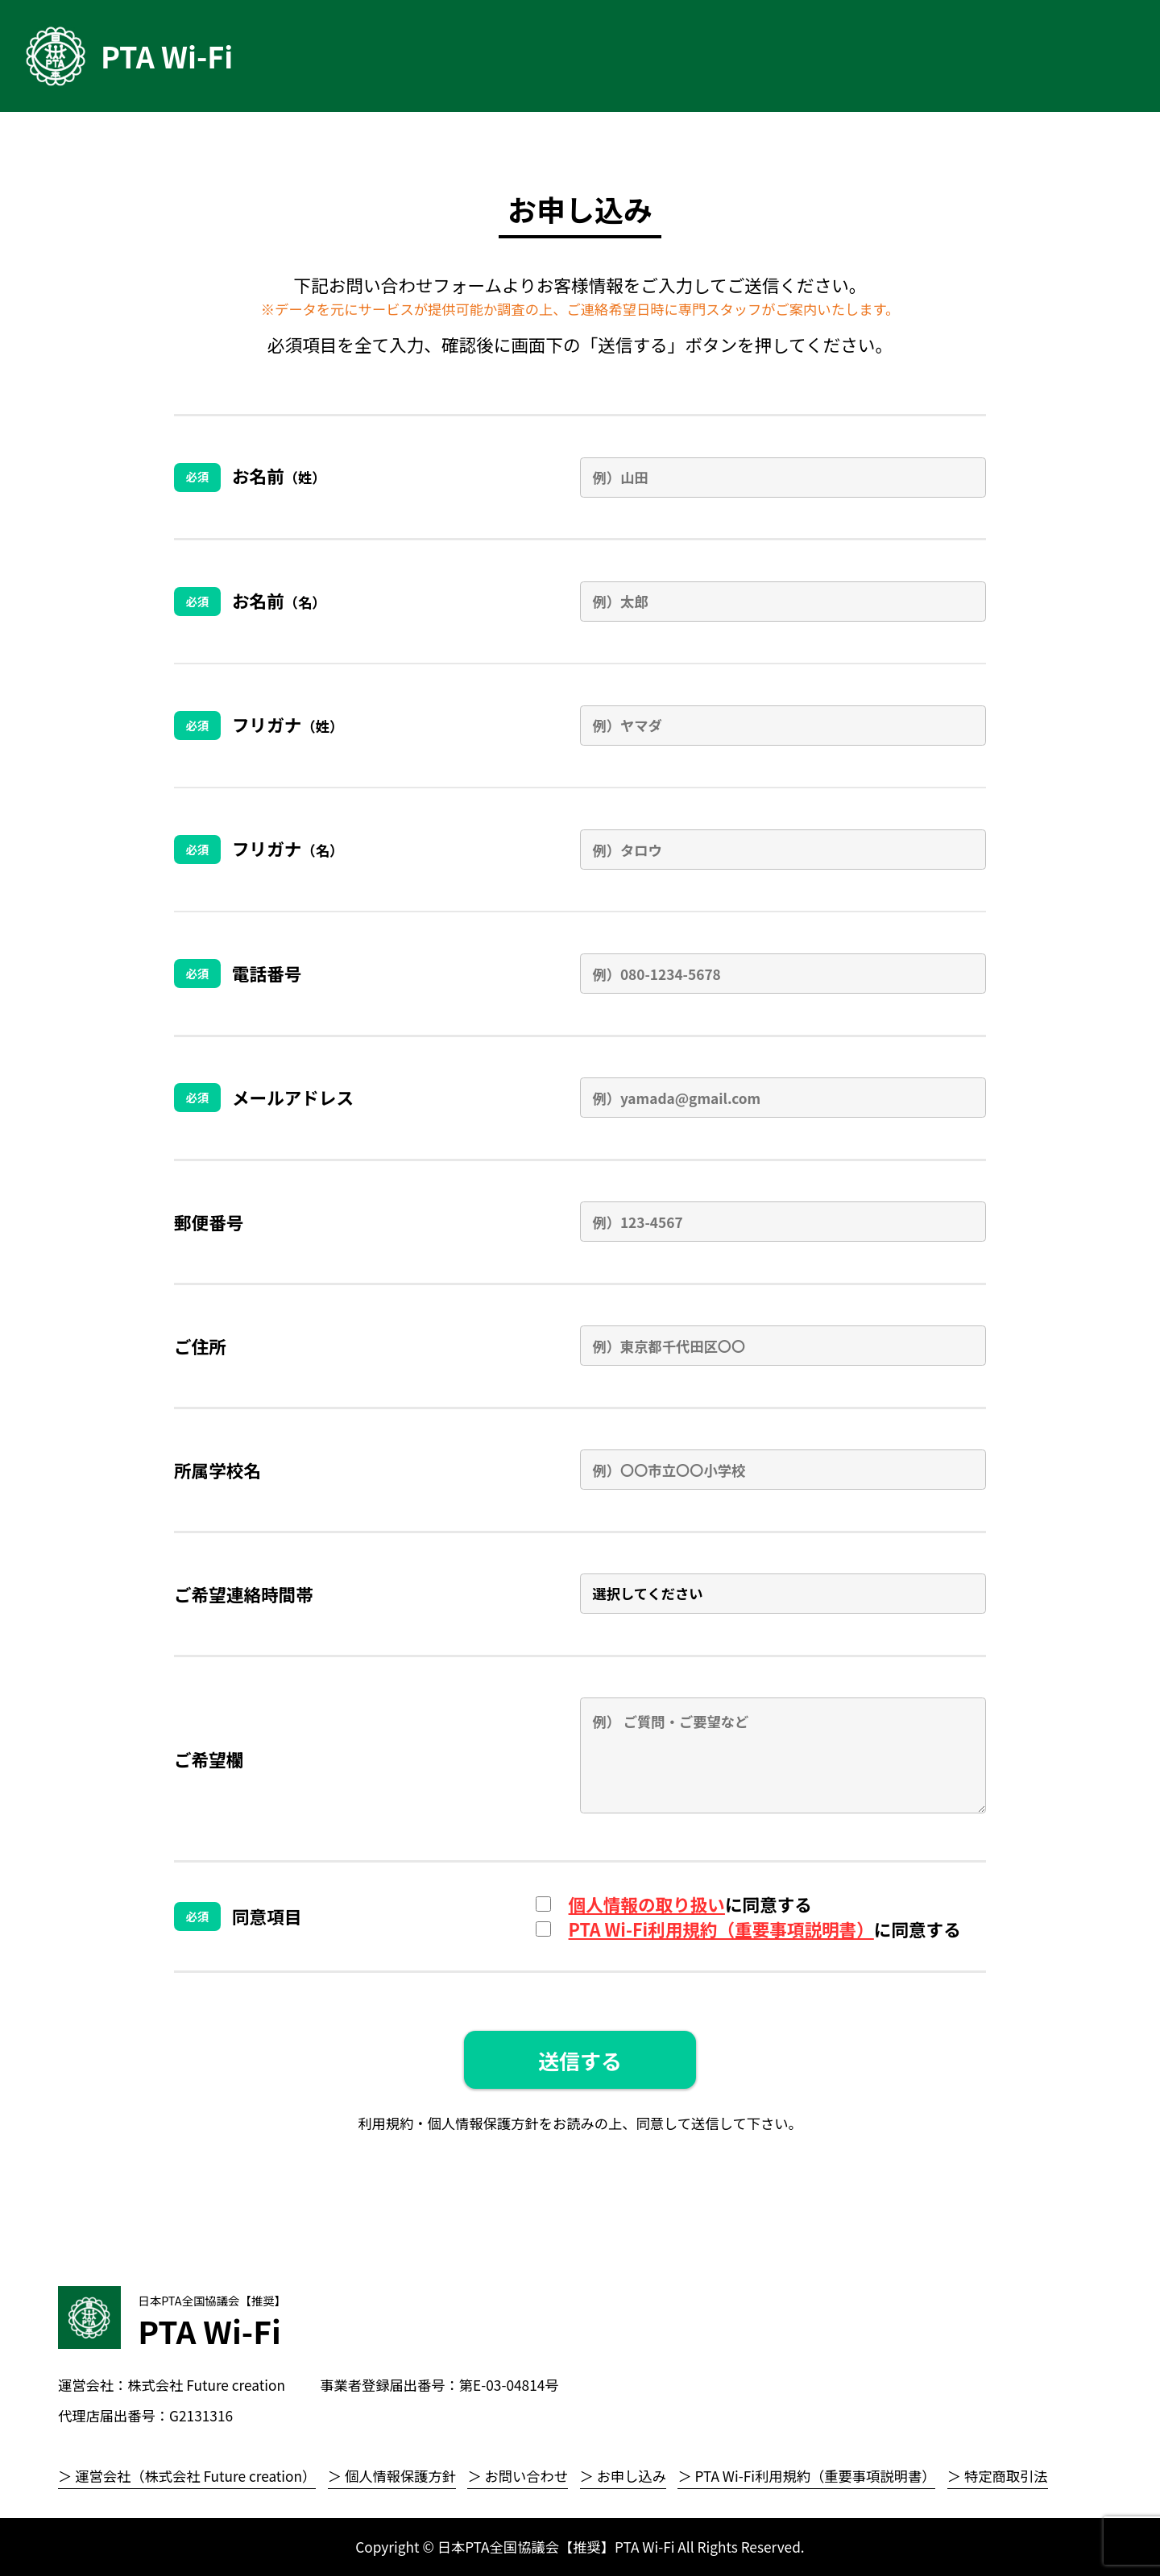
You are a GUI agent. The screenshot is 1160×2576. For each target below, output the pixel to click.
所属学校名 (217, 1470)
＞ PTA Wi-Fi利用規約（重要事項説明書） (806, 2476)
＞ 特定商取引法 (997, 2476)
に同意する (690, 1904)
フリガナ (287, 724)
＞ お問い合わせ (517, 2476)
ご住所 (200, 1345)
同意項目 (266, 1916)
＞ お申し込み (623, 2476)
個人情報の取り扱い (647, 1904)
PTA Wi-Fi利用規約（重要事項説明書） (721, 1928)
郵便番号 (208, 1221)
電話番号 (266, 973)
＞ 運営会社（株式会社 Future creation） (187, 2476)
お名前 (279, 475)
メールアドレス (293, 1097)
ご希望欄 (208, 1759)
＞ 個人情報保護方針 (392, 2476)
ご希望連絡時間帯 (243, 1594)
